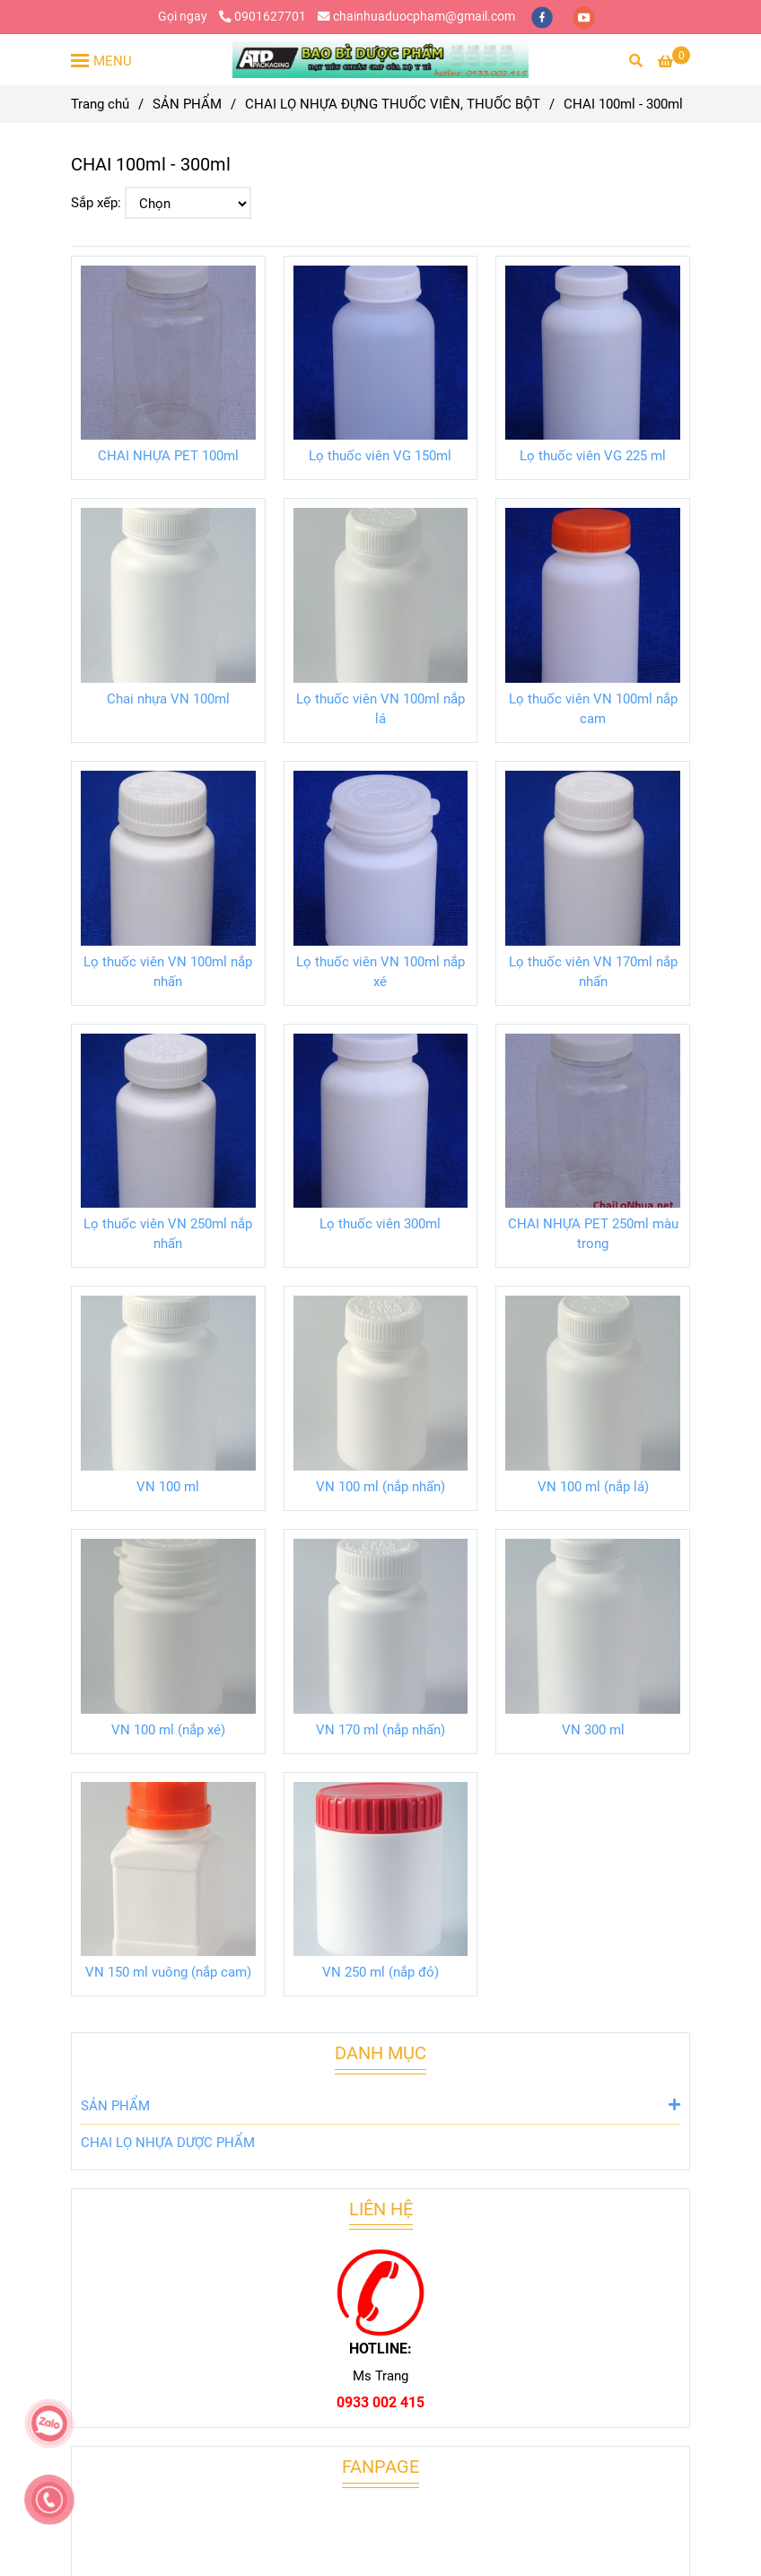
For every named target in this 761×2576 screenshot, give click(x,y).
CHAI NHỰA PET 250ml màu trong (593, 1234)
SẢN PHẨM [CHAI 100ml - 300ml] (187, 104)
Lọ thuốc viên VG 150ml (380, 456)
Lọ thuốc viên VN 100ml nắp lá (380, 709)
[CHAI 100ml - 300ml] (380, 60)
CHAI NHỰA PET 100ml (168, 456)
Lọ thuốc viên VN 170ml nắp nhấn (593, 972)
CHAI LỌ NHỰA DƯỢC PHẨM (168, 2143)
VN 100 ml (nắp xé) (168, 1730)
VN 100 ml (167, 1487)
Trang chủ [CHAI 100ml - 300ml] (100, 104)
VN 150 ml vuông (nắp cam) (168, 1972)
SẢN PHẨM (380, 2104)
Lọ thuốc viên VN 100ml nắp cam (593, 709)
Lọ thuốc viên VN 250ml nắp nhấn (167, 1234)
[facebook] (543, 16)
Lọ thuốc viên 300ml (380, 1224)
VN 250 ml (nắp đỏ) (380, 1972)
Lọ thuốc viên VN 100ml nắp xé (380, 972)
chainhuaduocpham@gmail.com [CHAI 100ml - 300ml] (416, 16)
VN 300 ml (593, 1730)
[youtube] (584, 16)
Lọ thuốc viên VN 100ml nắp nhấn (167, 972)
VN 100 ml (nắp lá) (593, 1487)
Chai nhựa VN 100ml (168, 699)
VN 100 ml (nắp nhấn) (380, 1487)
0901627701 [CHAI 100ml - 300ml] (262, 16)
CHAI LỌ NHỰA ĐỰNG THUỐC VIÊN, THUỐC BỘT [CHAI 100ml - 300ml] (392, 104)
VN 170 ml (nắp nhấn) (380, 1730)
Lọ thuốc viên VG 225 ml (593, 456)
